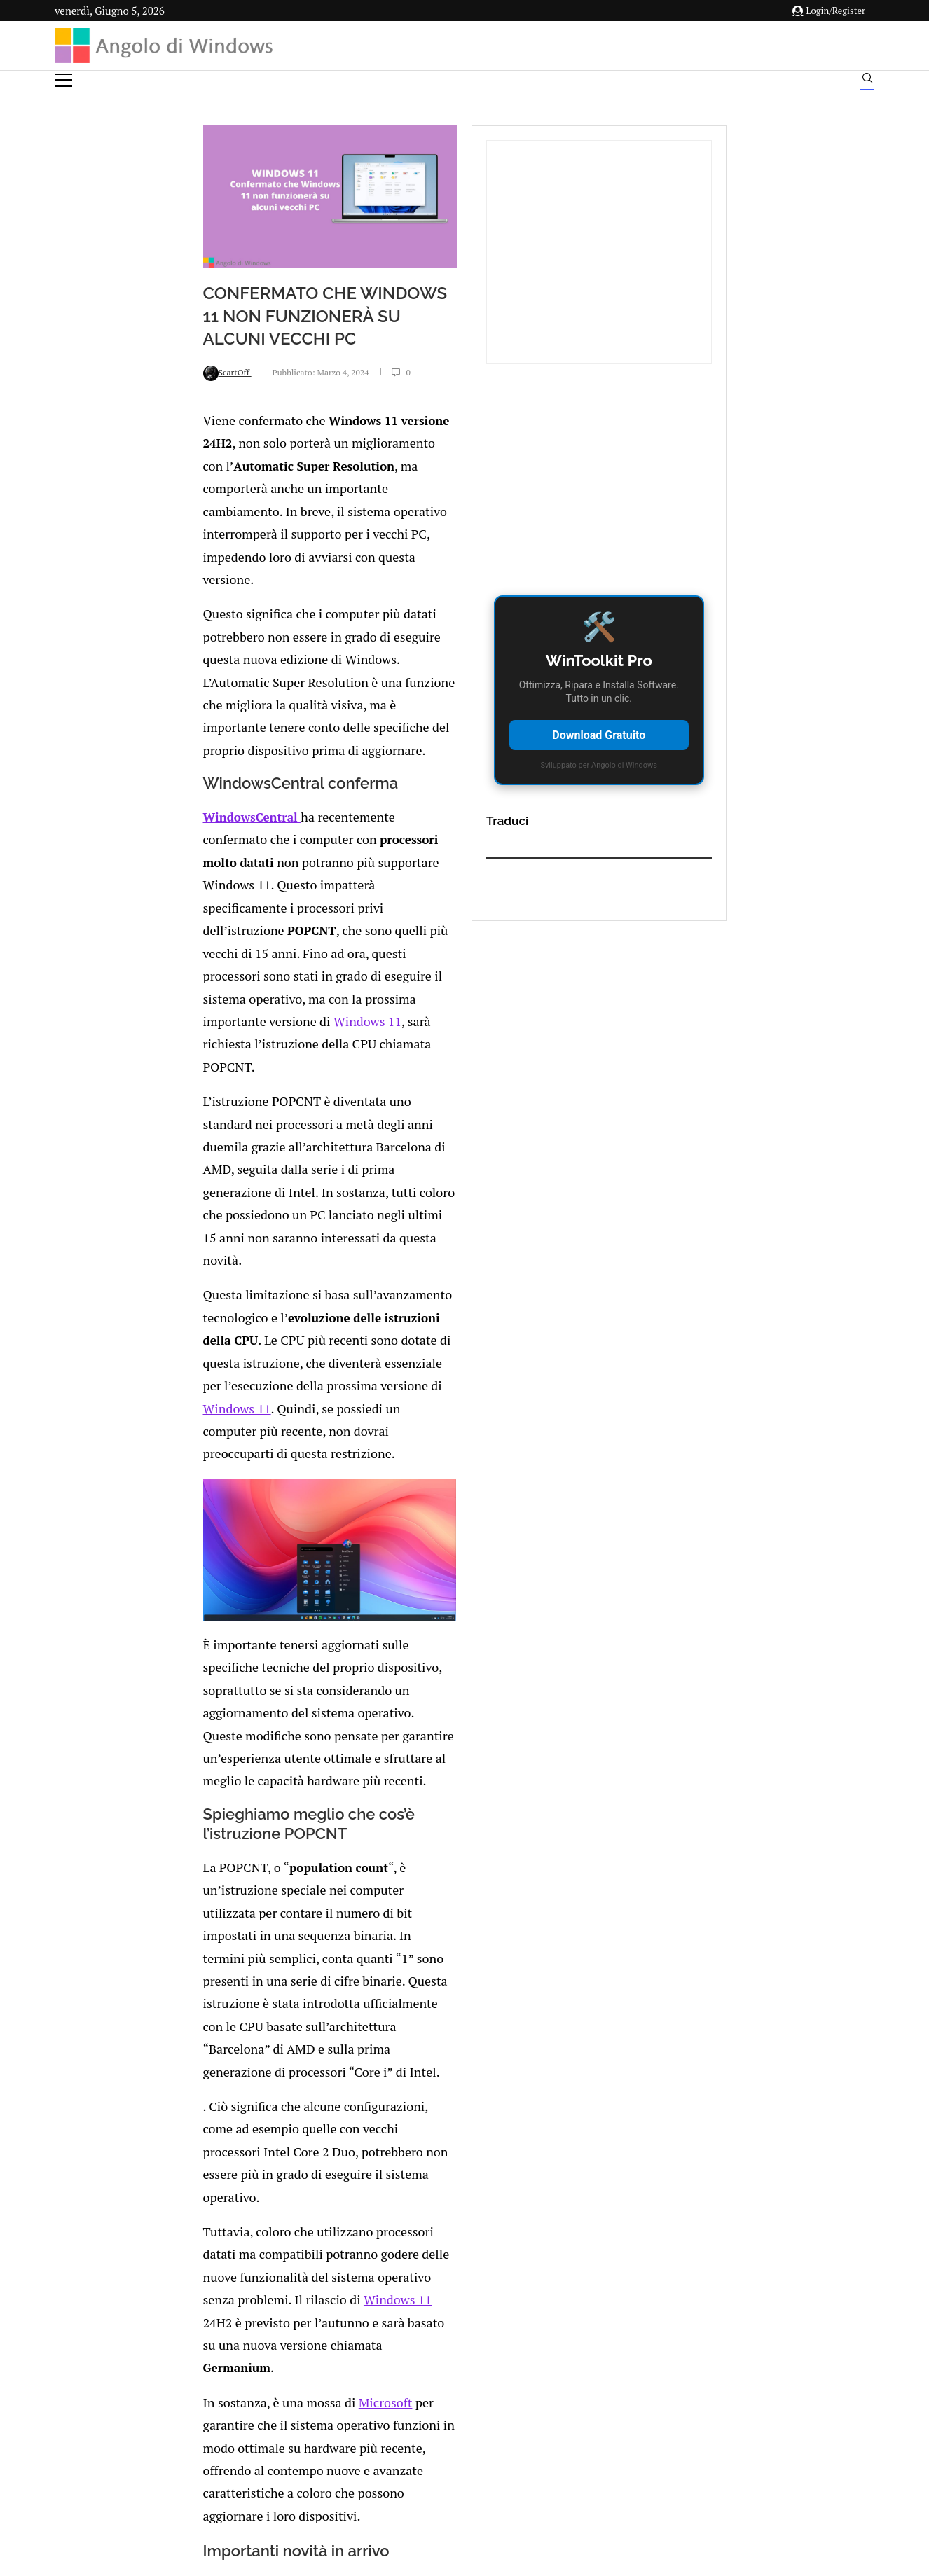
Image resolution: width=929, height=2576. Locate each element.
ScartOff (96, 507)
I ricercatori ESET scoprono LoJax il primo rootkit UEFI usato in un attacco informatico (503, 2132)
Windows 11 (216, 1019)
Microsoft (244, 1725)
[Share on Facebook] (188, 2362)
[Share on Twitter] (201, 2362)
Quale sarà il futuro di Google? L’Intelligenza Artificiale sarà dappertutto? (234, 2054)
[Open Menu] (63, 80)
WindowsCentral (121, 760)
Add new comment (149, 2400)
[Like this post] (172, 2362)
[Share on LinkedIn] (216, 2362)
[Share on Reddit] (230, 2362)
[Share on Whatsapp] (245, 2362)
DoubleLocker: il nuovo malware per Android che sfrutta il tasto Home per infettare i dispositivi (247, 2209)
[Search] (867, 81)
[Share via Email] (275, 2362)
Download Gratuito (739, 735)
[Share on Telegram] (260, 2362)
